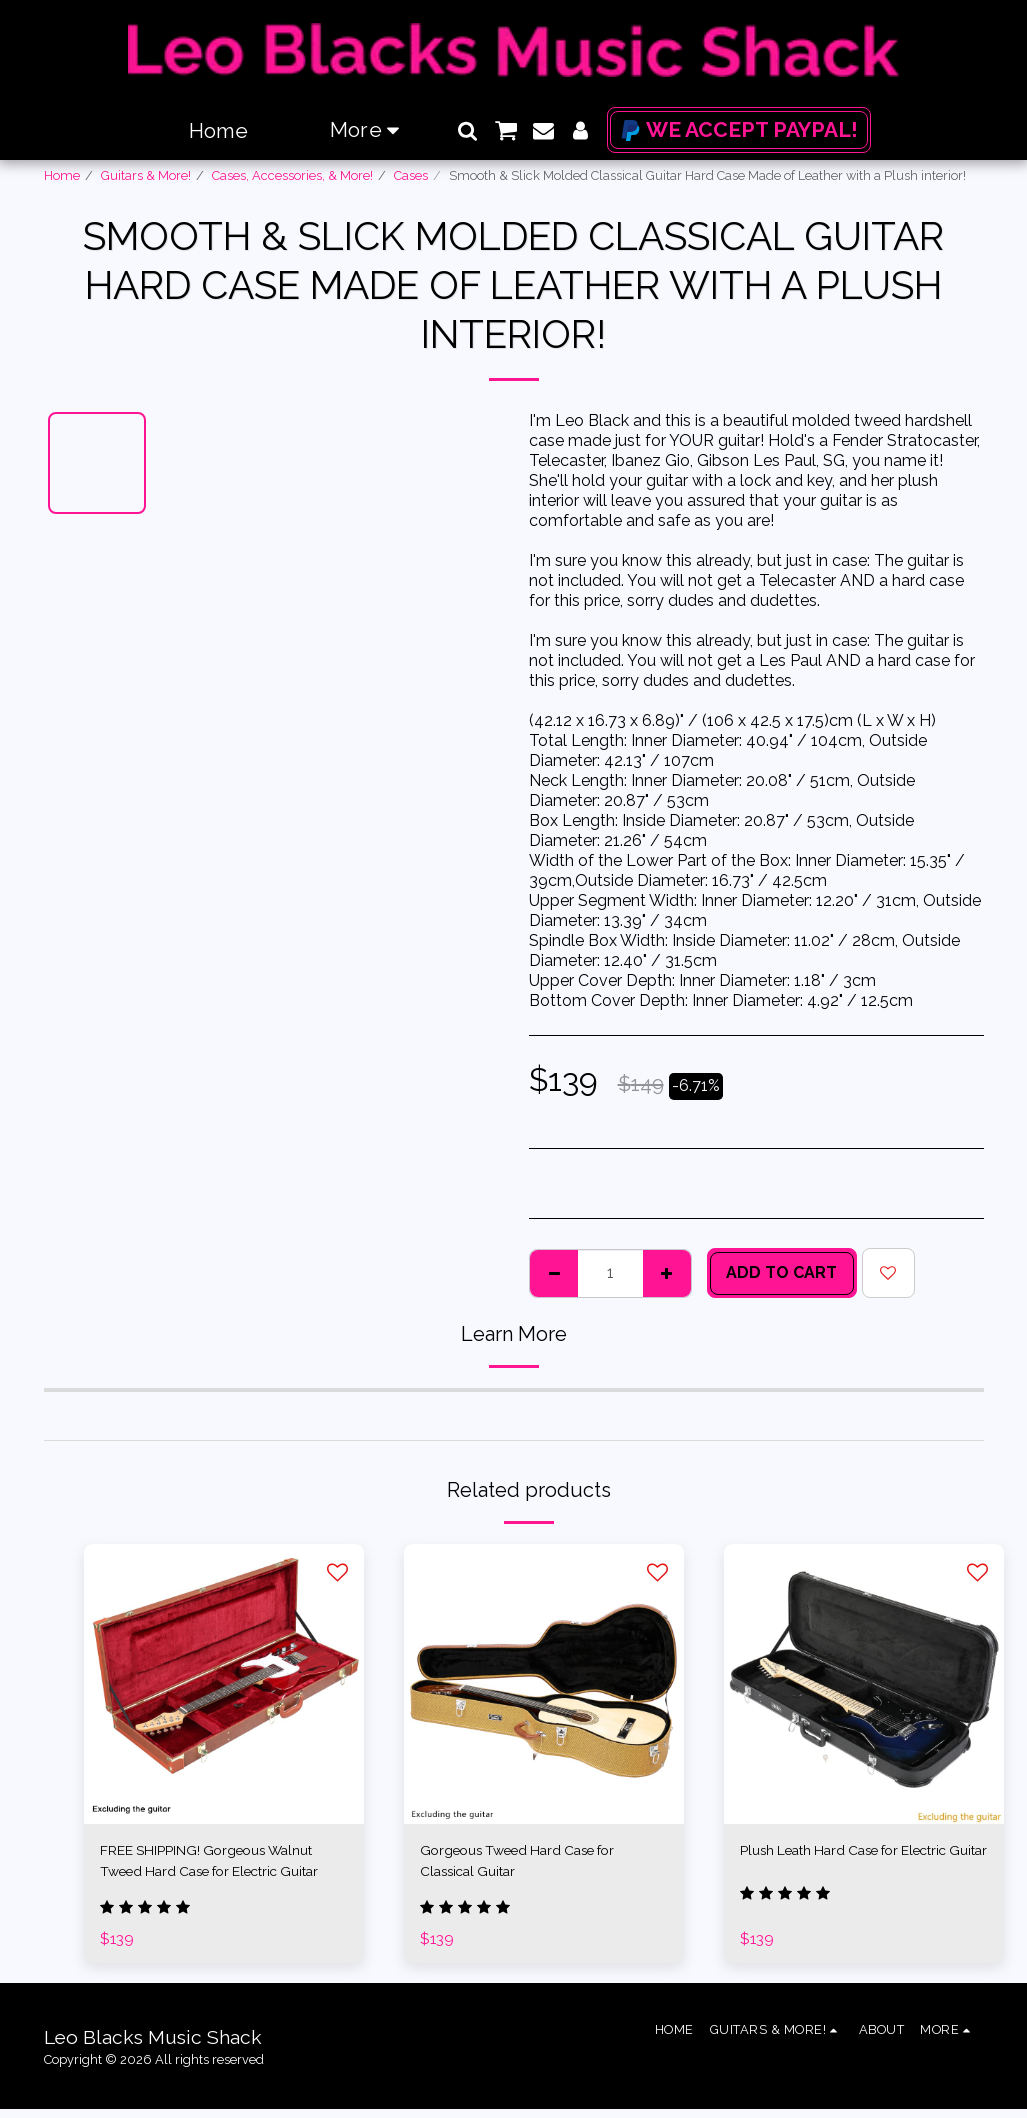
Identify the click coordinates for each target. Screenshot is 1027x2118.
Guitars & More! (146, 175)
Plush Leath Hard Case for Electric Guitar (836, 1863)
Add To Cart (781, 1272)
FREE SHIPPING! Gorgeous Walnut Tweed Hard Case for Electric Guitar (207, 1865)
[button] (467, 130)
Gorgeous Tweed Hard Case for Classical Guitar (537, 1863)
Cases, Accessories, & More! (292, 175)
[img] (224, 1684)
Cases (411, 175)
